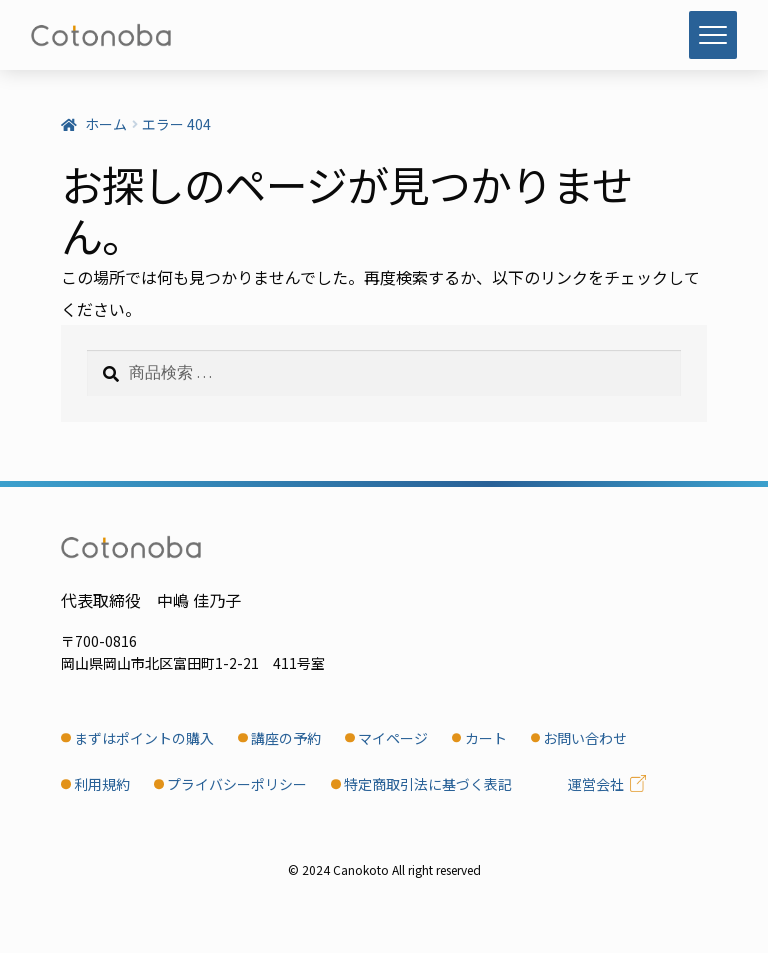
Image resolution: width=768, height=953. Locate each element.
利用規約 (102, 784)
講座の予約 (286, 738)
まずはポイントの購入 (144, 738)
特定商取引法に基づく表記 (428, 784)
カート (486, 738)
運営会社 (596, 784)
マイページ (393, 738)
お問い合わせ (585, 738)
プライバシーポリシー (237, 784)
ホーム (106, 124)
